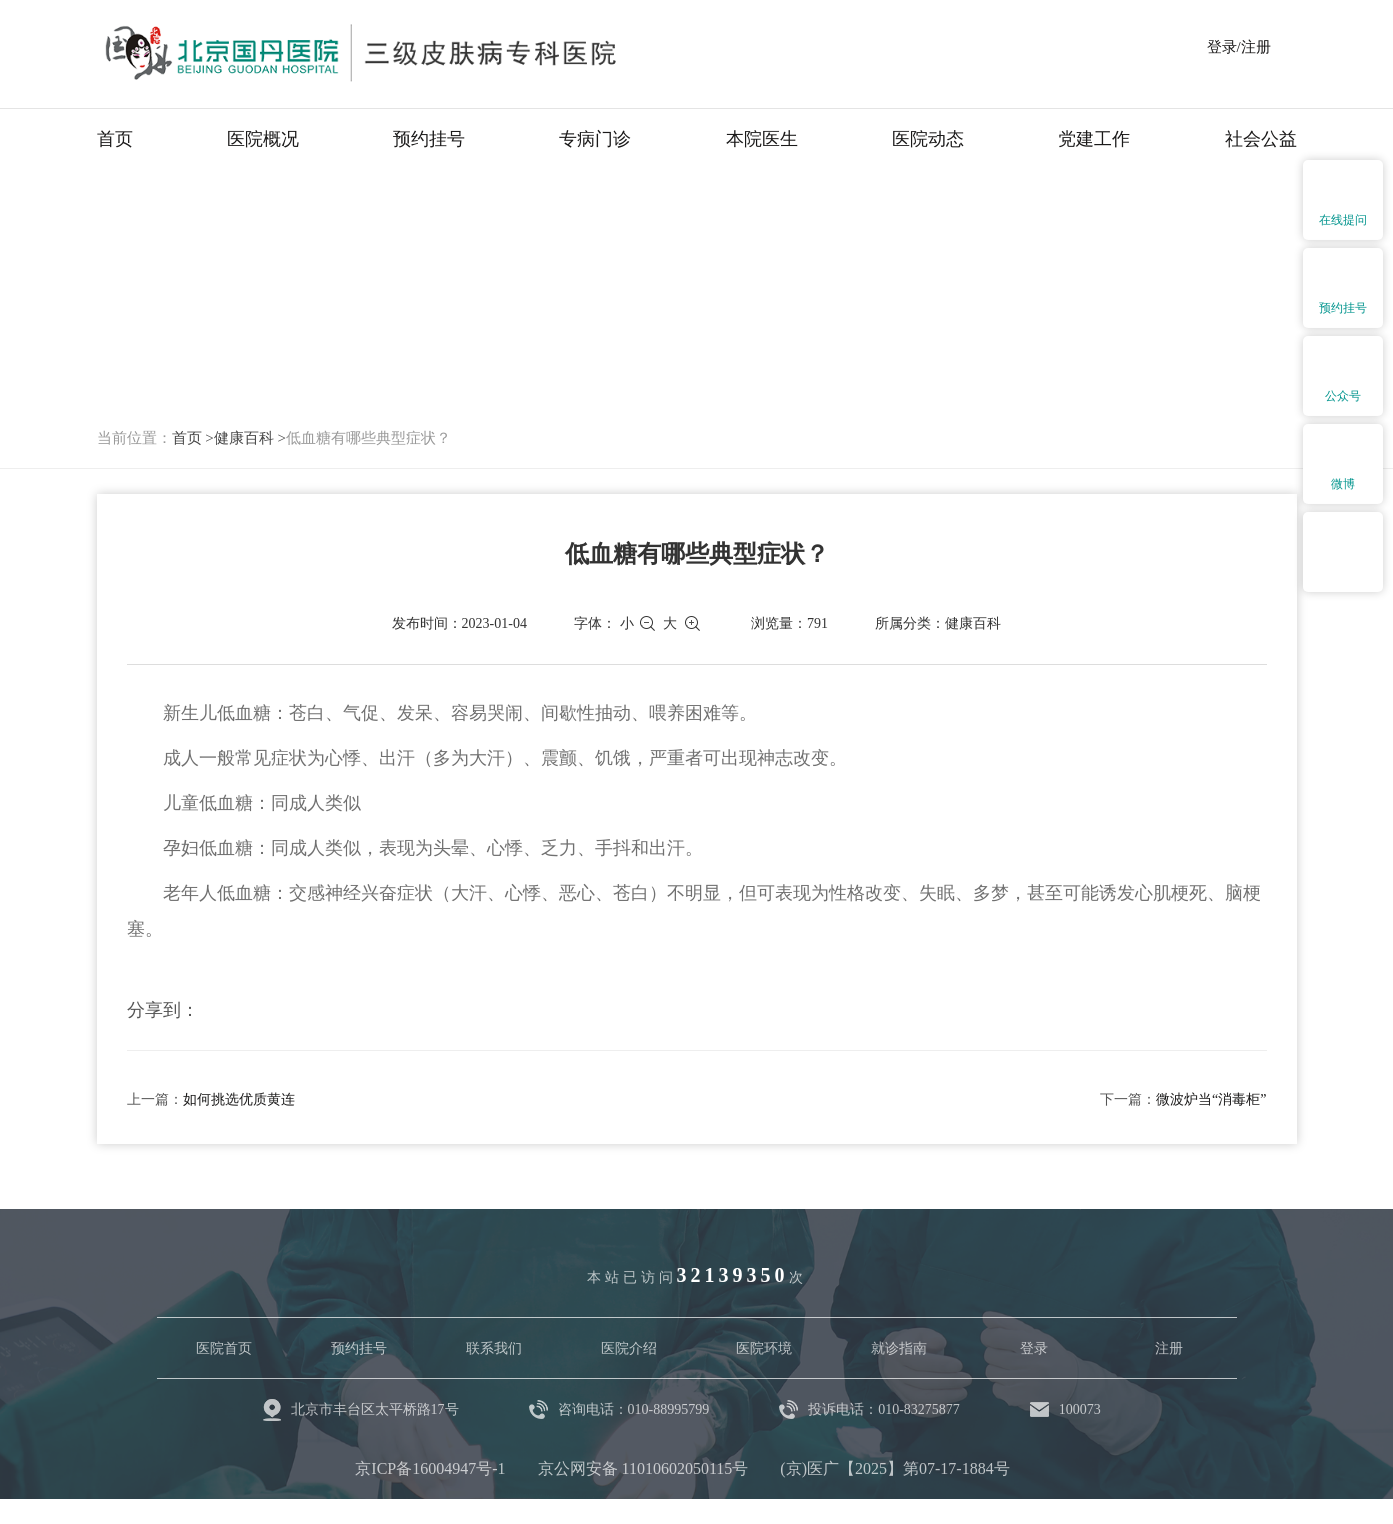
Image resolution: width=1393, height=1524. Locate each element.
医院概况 (263, 139)
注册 (1169, 1348)
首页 (115, 139)
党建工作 (1094, 139)
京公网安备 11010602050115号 (643, 1468)
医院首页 (224, 1348)
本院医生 (762, 139)
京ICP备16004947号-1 (430, 1468)
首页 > (193, 438)
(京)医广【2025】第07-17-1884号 (894, 1468)
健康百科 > (250, 438)
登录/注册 (1239, 47)
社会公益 (1261, 139)
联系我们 (494, 1348)
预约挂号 (429, 139)
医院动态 (928, 139)
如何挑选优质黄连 (239, 1099)
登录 (1034, 1348)
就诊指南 (899, 1348)
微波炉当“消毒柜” (1211, 1099)
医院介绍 (629, 1348)
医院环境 (764, 1348)
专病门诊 (595, 139)
